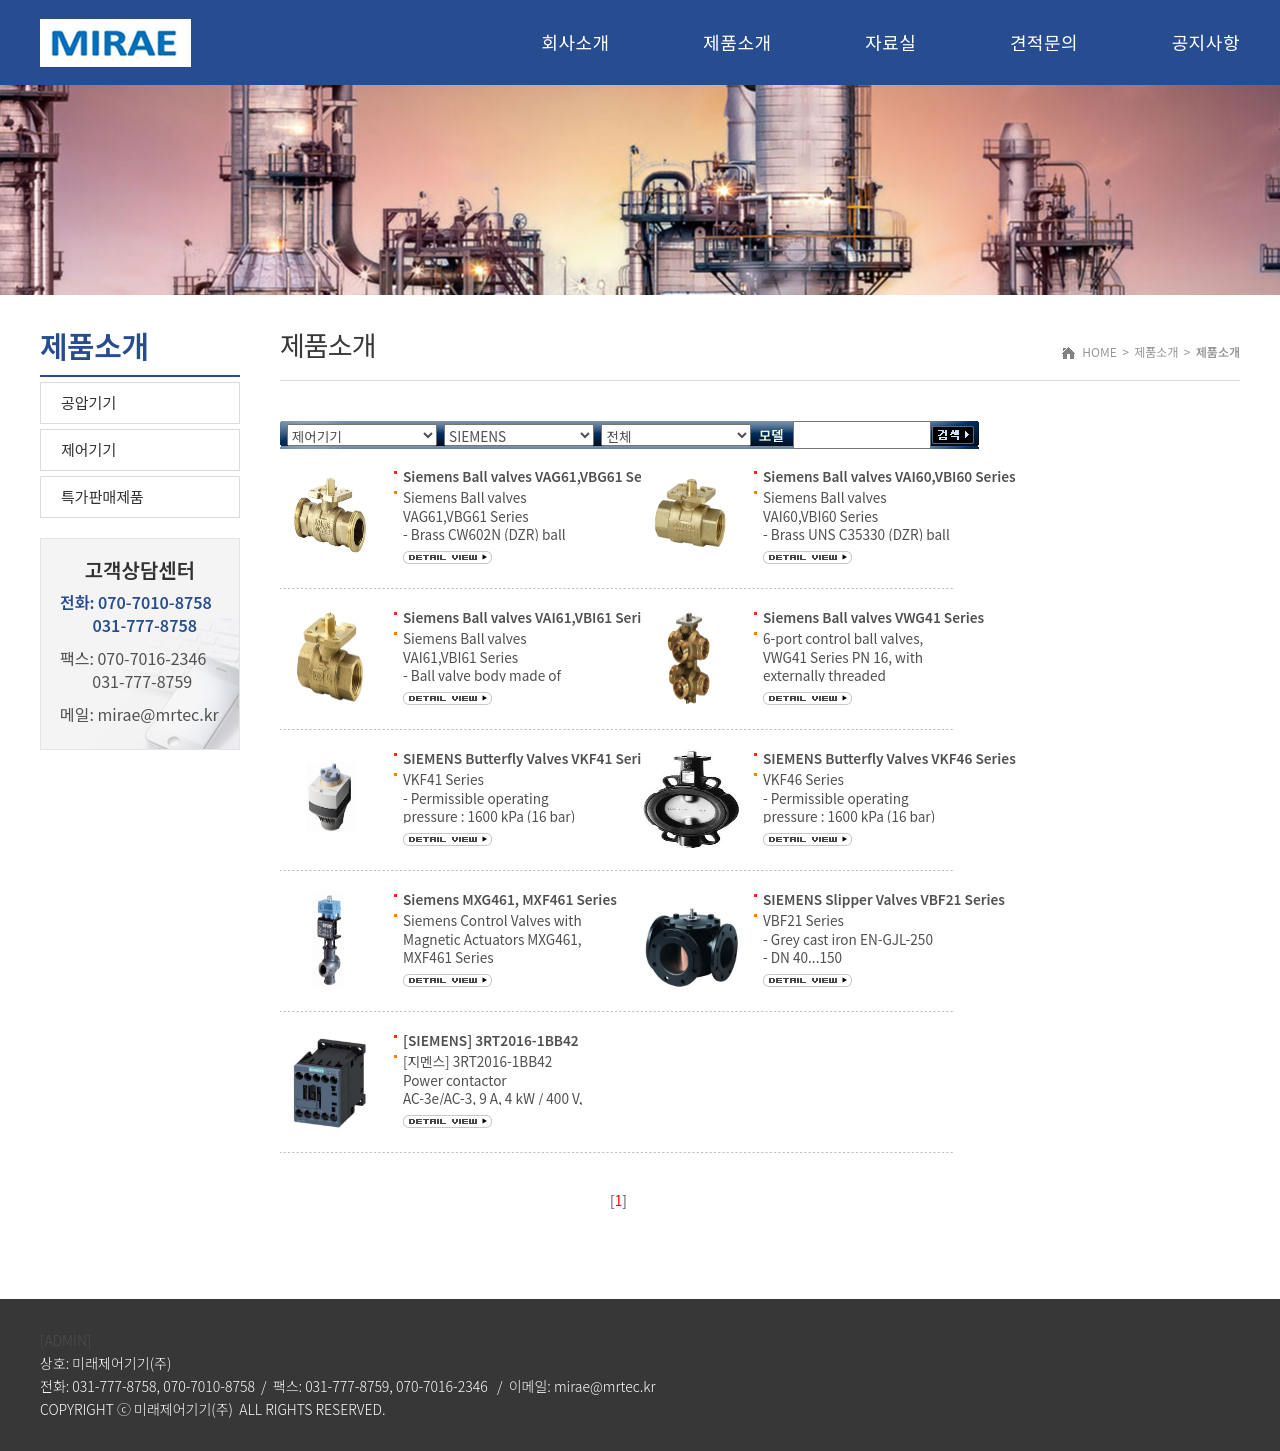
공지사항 (1206, 42)
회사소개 (575, 42)
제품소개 (737, 42)
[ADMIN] (65, 1340)
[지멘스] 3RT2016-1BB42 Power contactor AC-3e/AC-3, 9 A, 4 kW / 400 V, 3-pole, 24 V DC (493, 1088)
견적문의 (1044, 42)
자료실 (890, 42)
